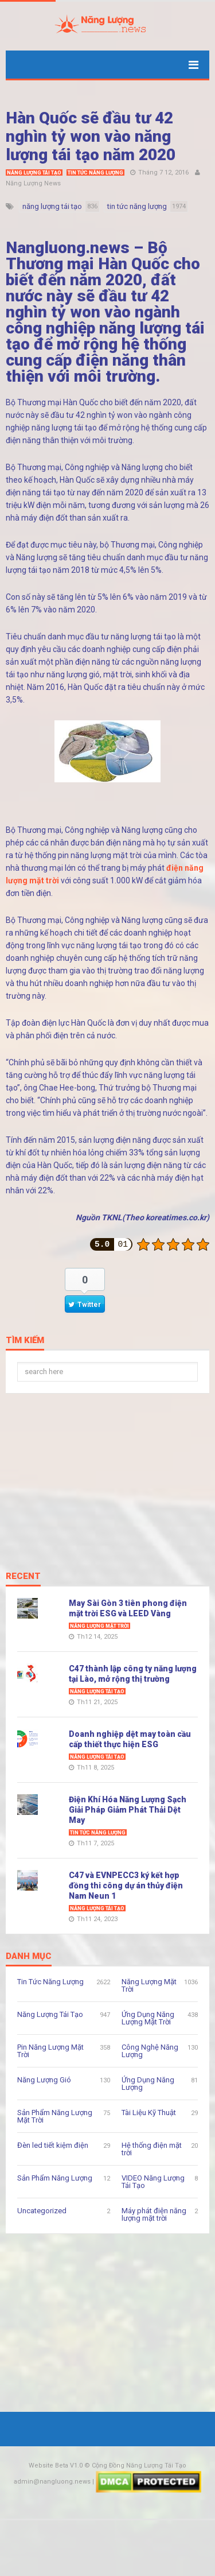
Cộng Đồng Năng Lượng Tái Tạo (139, 2465)
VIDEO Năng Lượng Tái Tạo (153, 2181)
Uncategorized (42, 2210)
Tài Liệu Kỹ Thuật (149, 2112)
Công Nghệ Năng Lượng (150, 2050)
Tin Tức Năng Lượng (95, 173)
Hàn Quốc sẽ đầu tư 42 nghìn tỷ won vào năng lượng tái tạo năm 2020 (90, 136)
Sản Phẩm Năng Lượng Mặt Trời (54, 2116)
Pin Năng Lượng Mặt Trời (50, 2050)
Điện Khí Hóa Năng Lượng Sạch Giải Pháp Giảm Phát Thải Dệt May (127, 1810)
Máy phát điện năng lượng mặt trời (154, 2214)
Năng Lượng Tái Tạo (34, 173)
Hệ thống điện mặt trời (152, 2149)
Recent (23, 1576)
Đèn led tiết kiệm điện (52, 2145)
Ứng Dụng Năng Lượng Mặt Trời (148, 2018)
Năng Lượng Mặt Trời (99, 1626)
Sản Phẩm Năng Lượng (54, 2178)
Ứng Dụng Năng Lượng (148, 2083)
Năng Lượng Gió (44, 2080)
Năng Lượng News (33, 183)
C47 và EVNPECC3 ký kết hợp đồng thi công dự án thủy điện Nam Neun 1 (126, 1885)
